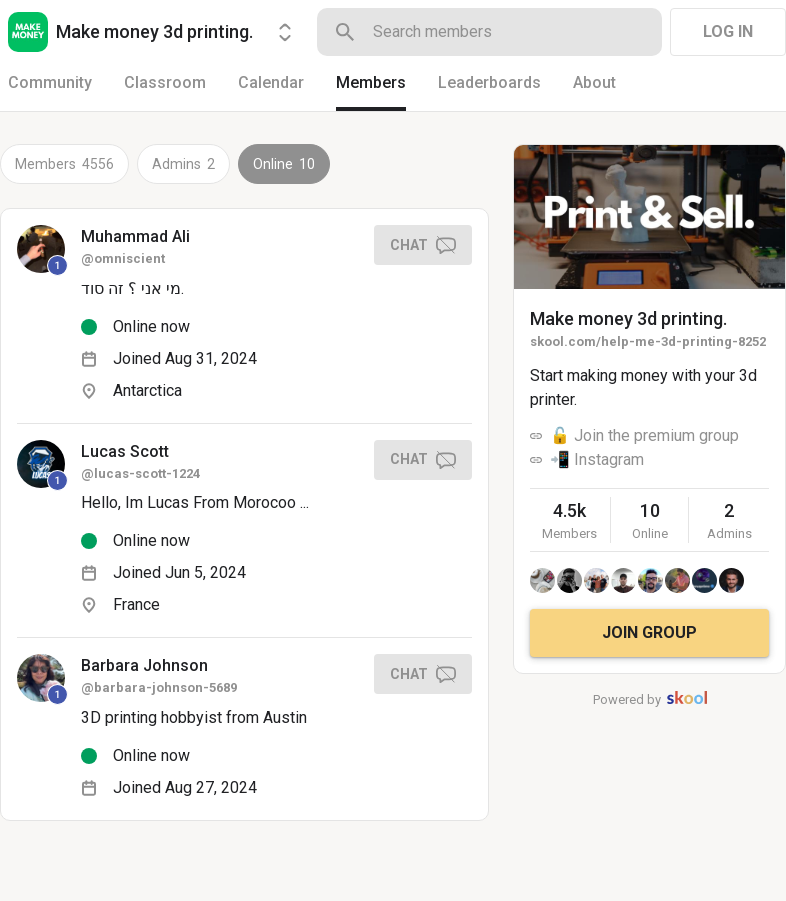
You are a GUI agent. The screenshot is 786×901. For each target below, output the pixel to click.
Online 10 (284, 164)
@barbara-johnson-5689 (159, 687)
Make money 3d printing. (628, 318)
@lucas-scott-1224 (140, 473)
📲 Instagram (597, 459)
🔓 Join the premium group (644, 435)
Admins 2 (183, 164)
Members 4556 (64, 164)
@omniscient (123, 258)
